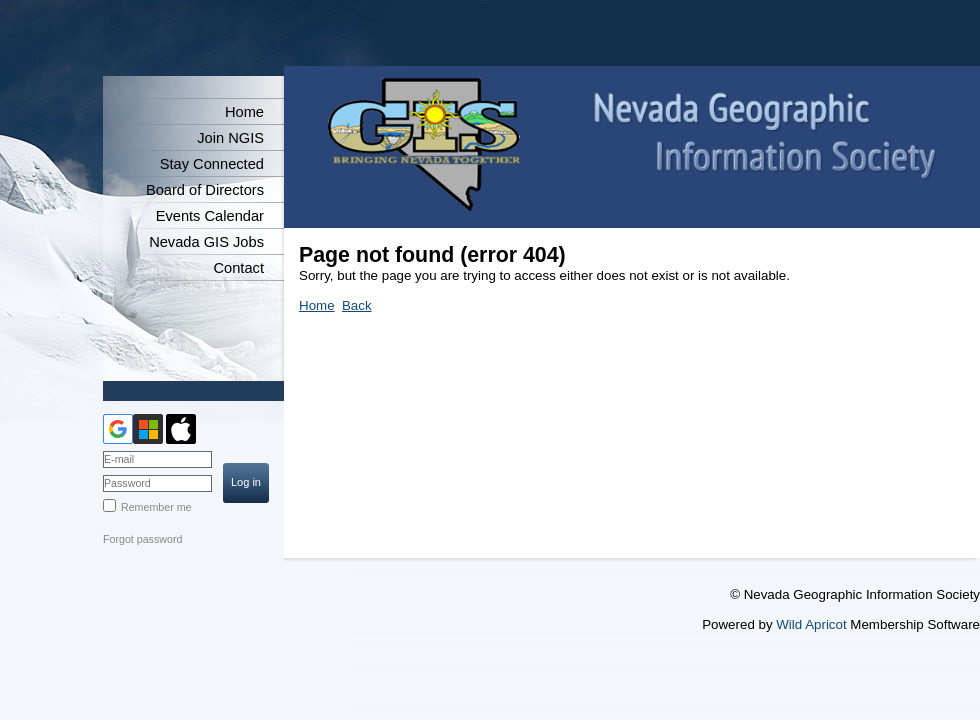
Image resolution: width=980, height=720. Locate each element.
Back (357, 305)
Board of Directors (205, 190)
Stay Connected (212, 164)
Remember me (156, 507)
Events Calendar (210, 216)
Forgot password (142, 539)
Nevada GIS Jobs (206, 242)
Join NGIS (230, 138)
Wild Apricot (811, 624)
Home (244, 112)
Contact (238, 268)
